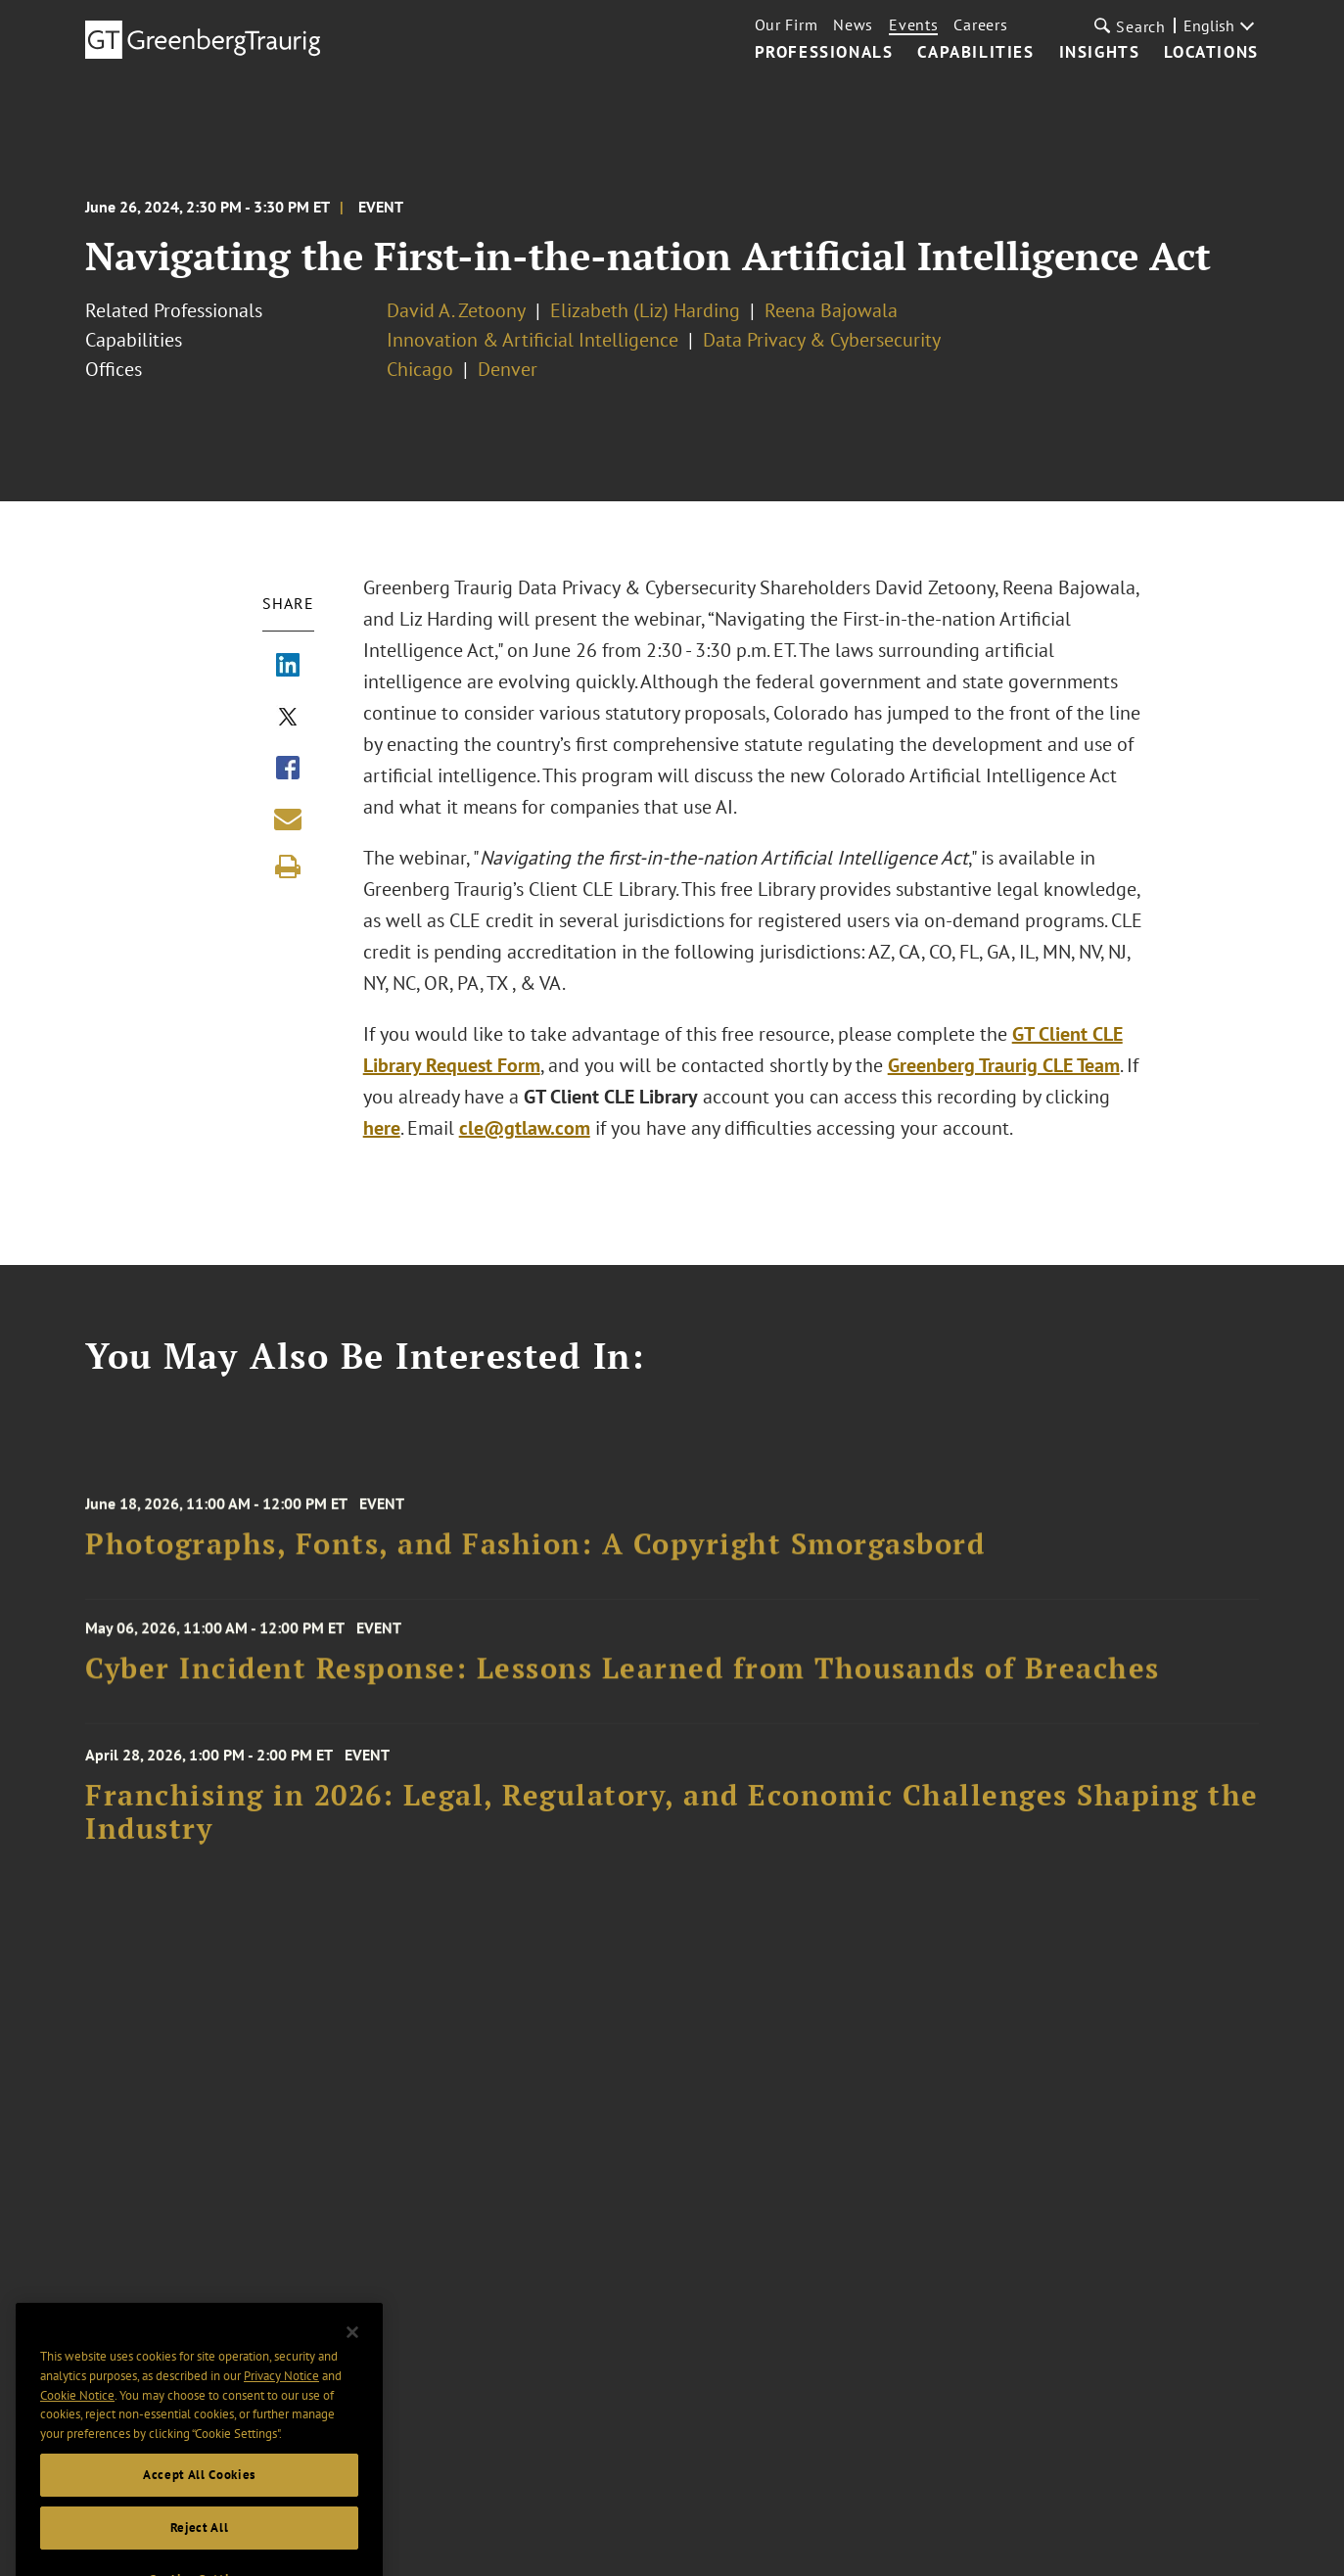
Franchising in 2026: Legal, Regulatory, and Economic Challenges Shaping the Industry (672, 1821)
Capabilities (975, 53)
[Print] (288, 866)
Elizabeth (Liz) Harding (645, 310)
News (853, 24)
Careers (980, 24)
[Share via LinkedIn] (288, 666)
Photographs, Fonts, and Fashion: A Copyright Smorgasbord (535, 1552)
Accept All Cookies (199, 2504)
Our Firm (786, 24)
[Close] (352, 2361)
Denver (507, 369)
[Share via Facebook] (288, 769)
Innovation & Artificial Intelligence (532, 339)
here (381, 1128)
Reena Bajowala (831, 310)
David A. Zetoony (456, 310)
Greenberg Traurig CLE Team (1004, 1065)
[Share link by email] (287, 818)
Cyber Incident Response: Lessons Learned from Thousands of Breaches (622, 1674)
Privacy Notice (281, 2406)
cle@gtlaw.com (524, 1128)
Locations (1211, 53)
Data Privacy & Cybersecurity (822, 339)
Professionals (824, 53)
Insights (1099, 53)
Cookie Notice (77, 2424)
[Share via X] (288, 718)
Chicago (420, 369)
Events (913, 24)
